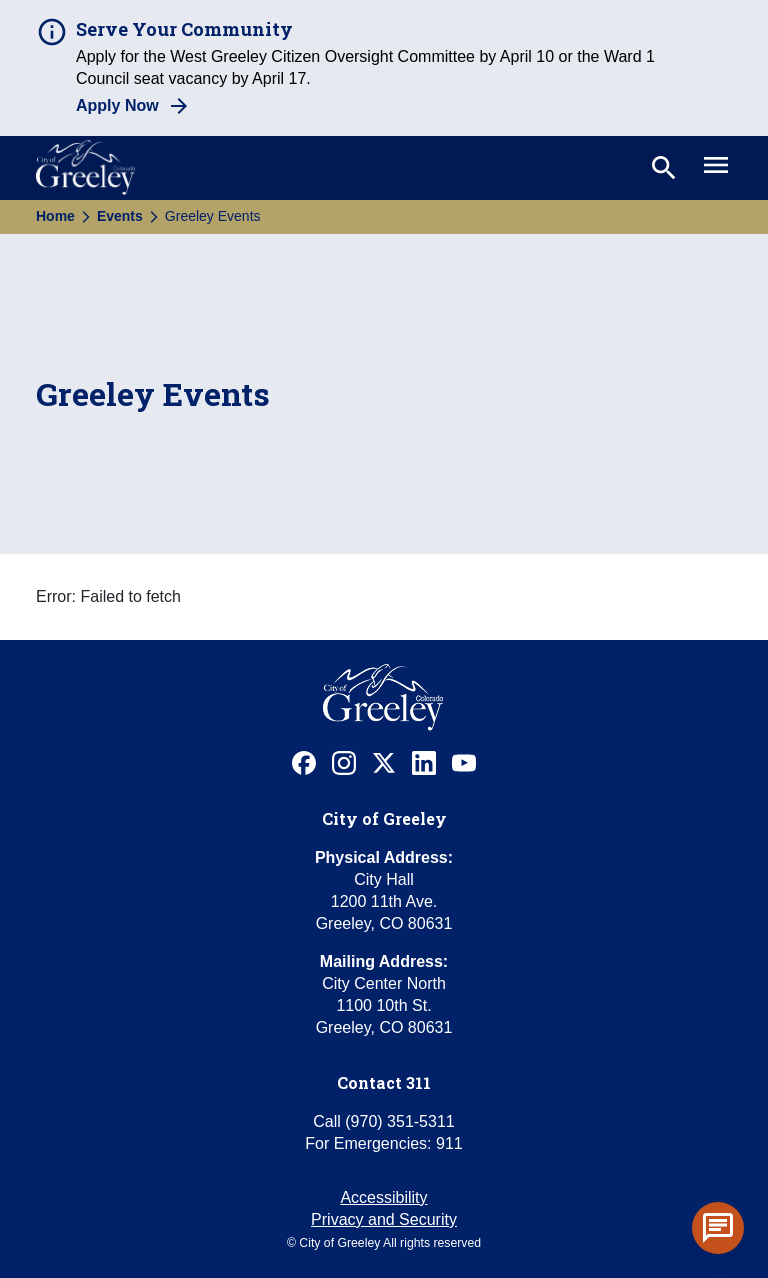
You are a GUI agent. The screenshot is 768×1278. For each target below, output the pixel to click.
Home (55, 216)
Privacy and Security (384, 1219)
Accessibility (383, 1197)
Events (120, 216)
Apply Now (117, 105)
